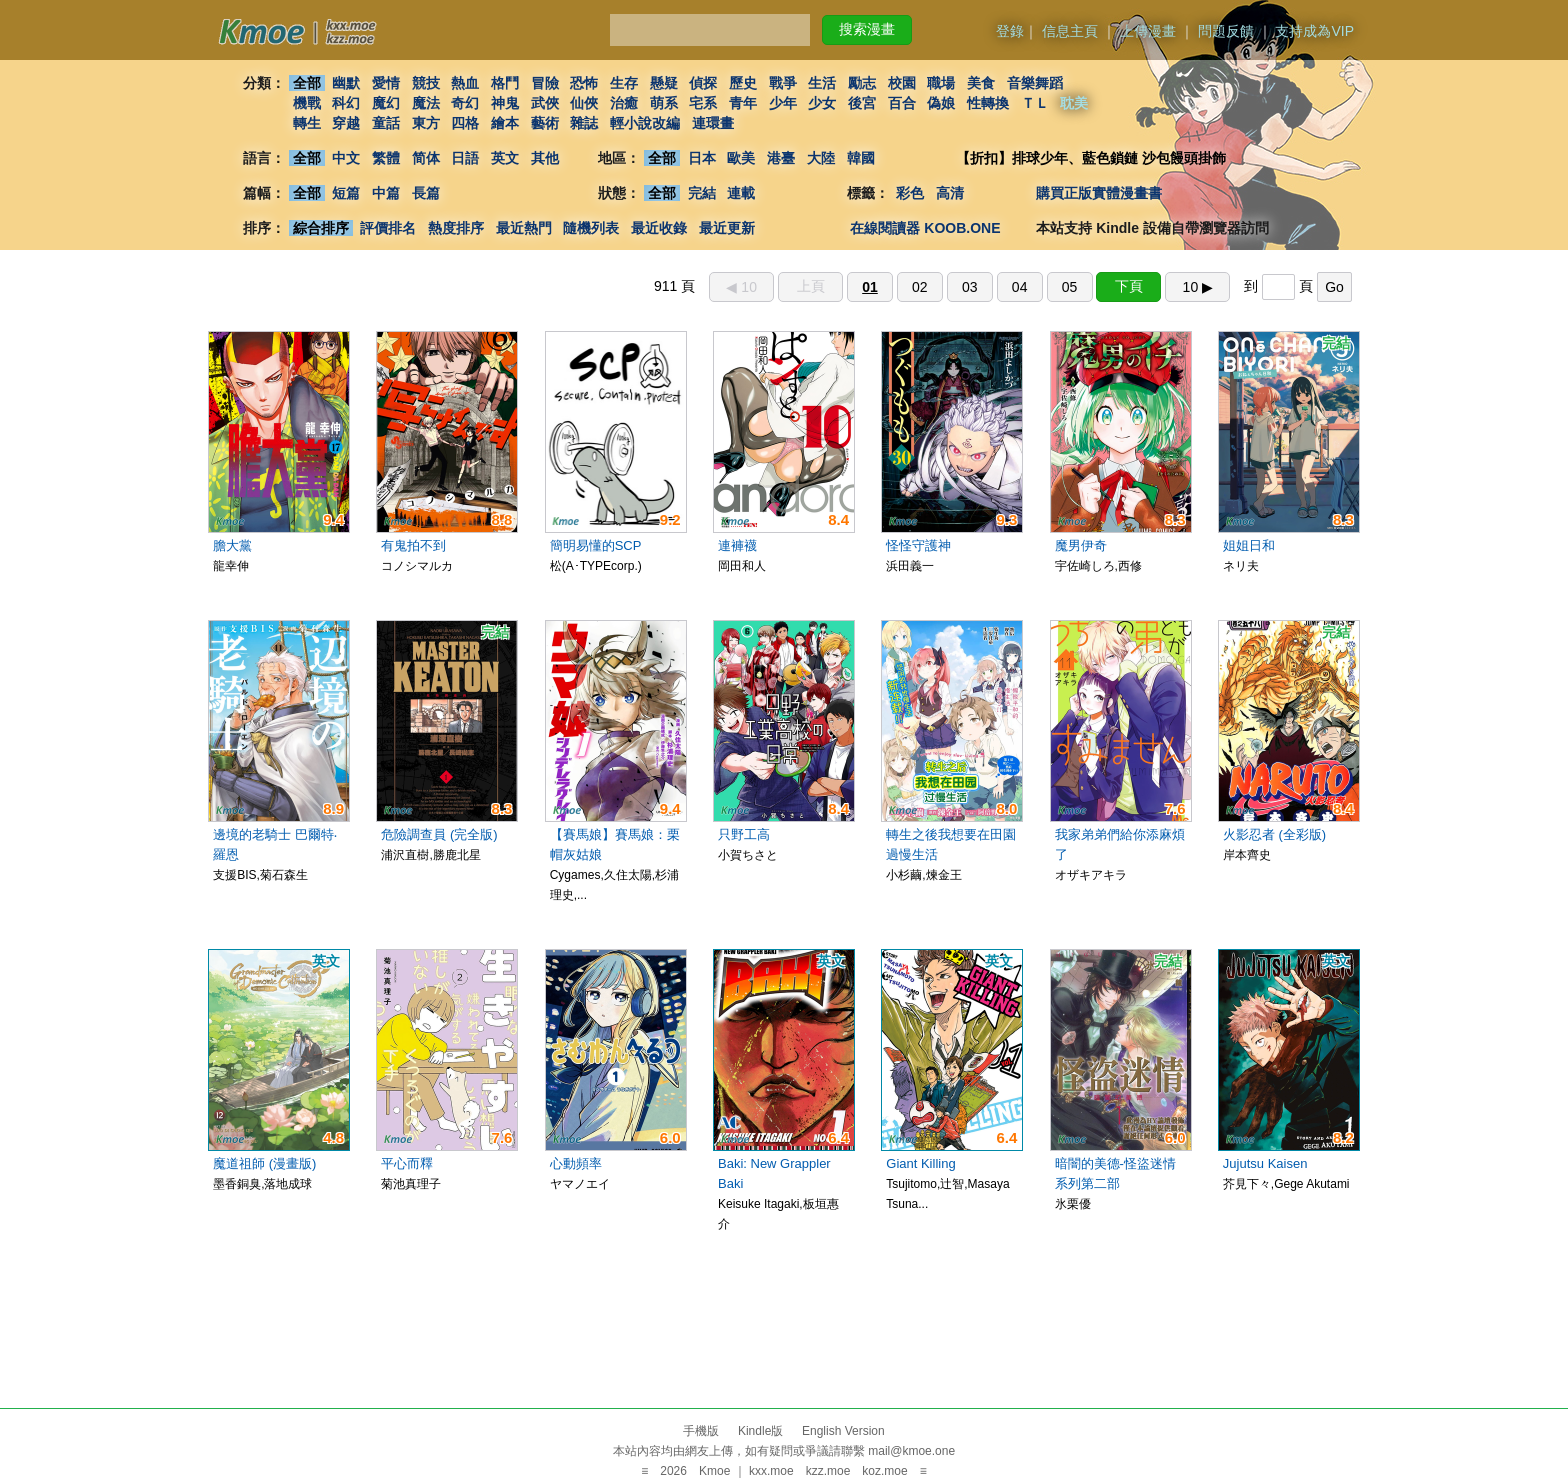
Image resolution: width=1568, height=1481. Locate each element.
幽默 (346, 83)
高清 (950, 193)
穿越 (346, 123)
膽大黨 (232, 545)
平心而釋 (407, 1163)
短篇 (346, 193)
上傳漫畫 (1148, 31)
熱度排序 (456, 228)
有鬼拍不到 (413, 545)
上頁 (811, 286)
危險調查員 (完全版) (439, 834)
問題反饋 (1226, 31)
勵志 (862, 83)
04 (1020, 287)
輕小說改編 (645, 123)
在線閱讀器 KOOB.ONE (925, 228)
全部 (307, 83)
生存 (624, 83)
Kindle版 (760, 1431)
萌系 (664, 103)
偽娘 (942, 103)
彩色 (910, 193)
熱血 (465, 83)
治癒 (624, 103)
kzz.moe (828, 1471)
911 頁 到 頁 (1003, 286)
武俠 (545, 103)
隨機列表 (591, 228)
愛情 (386, 83)
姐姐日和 (1249, 545)
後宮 (862, 103)
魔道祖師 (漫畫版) (264, 1163)
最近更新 (727, 228)
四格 (465, 123)
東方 (426, 123)
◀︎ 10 (741, 287)
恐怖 (584, 83)
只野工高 (744, 834)
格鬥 (505, 83)
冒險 (545, 83)
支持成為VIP (1314, 31)
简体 (426, 158)
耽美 (1075, 103)
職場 (942, 83)
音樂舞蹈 (1035, 83)
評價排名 (388, 228)
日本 (702, 158)
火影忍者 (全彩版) (1274, 834)
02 (920, 287)
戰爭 (783, 83)
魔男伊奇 (1081, 545)
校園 (902, 83)
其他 (545, 158)
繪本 (505, 123)
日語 (465, 158)
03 (970, 287)
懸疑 (664, 83)
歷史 (743, 83)
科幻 (346, 103)
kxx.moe (771, 1471)
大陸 (821, 158)
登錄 (1010, 31)
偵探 (704, 83)
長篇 (426, 193)
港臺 (781, 158)
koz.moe (884, 1471)
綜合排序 (321, 228)
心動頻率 (576, 1163)
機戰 (307, 103)
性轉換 (988, 103)
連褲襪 (737, 545)
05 (1070, 287)
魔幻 (386, 103)
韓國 (861, 158)
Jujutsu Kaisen (1265, 1163)
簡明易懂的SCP (596, 545)
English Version (843, 1431)
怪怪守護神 (918, 545)
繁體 (386, 158)
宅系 (704, 103)
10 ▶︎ (1198, 287)
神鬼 (505, 103)
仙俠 (584, 103)
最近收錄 (659, 228)
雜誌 (584, 123)
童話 (386, 123)
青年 (743, 103)
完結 (702, 193)
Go (1334, 287)
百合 (902, 103)
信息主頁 (1070, 31)
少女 (823, 103)
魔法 (426, 103)
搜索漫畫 (867, 29)
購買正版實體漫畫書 (1099, 193)
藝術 (545, 123)
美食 (981, 83)
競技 (426, 83)
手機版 (701, 1431)
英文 (505, 158)
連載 (742, 193)
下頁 (1129, 286)
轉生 (307, 123)
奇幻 (465, 103)
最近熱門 (524, 228)
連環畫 (713, 123)
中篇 (386, 193)
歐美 (742, 158)
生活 (823, 83)
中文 (346, 158)
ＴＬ (1035, 103)
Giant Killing (920, 1163)
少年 (783, 103)
